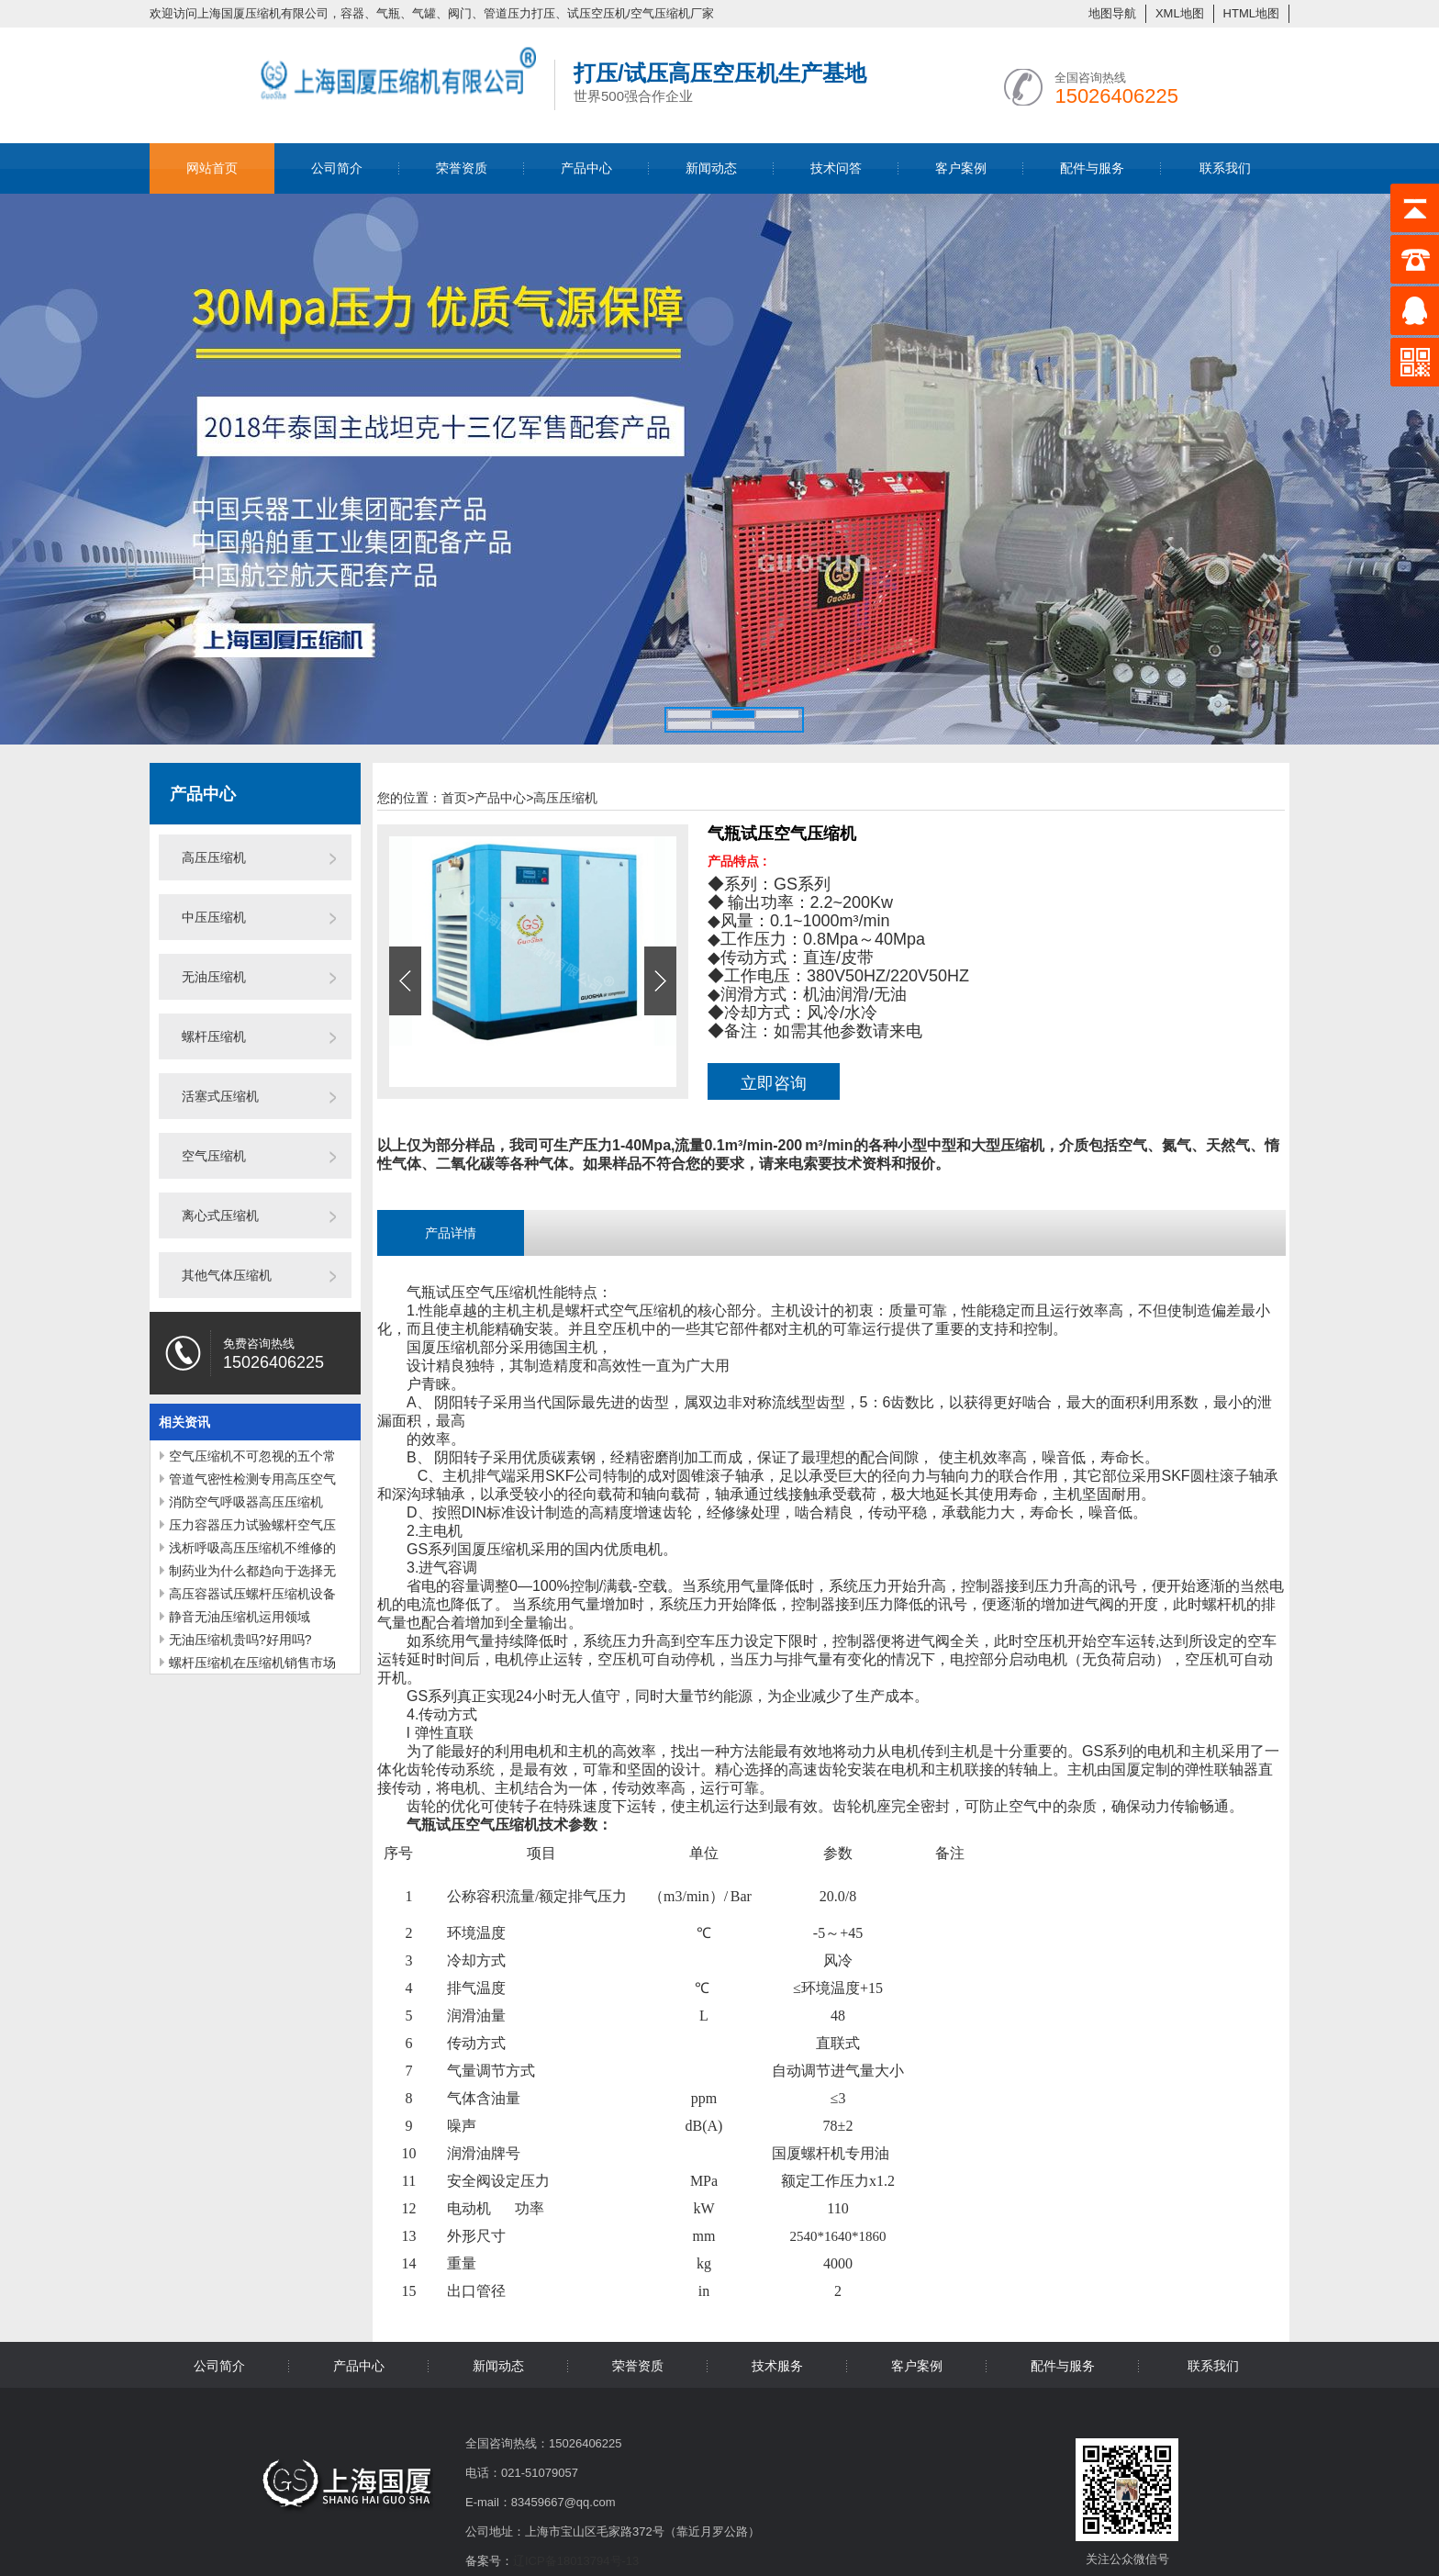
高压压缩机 (214, 857)
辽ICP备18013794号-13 (576, 2561)
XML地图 (1179, 13)
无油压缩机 (214, 976)
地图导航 (1112, 13)
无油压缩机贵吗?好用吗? (240, 1639)
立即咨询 (774, 1083)
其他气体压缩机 (227, 1275)
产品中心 (586, 168)
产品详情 (450, 1233)
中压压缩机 (214, 917)
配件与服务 (1092, 168)
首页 (457, 797)
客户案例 (961, 168)
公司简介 (337, 168)
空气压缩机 (214, 1155)
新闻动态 (711, 168)
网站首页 (212, 168)
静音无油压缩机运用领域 (239, 1616)
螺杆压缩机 (214, 1036)
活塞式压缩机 (220, 1096)
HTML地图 (1251, 13)
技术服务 (777, 2365)
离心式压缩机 (220, 1215)
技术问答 (836, 168)
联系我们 (1225, 168)
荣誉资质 (461, 168)
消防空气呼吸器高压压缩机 (246, 1502)
